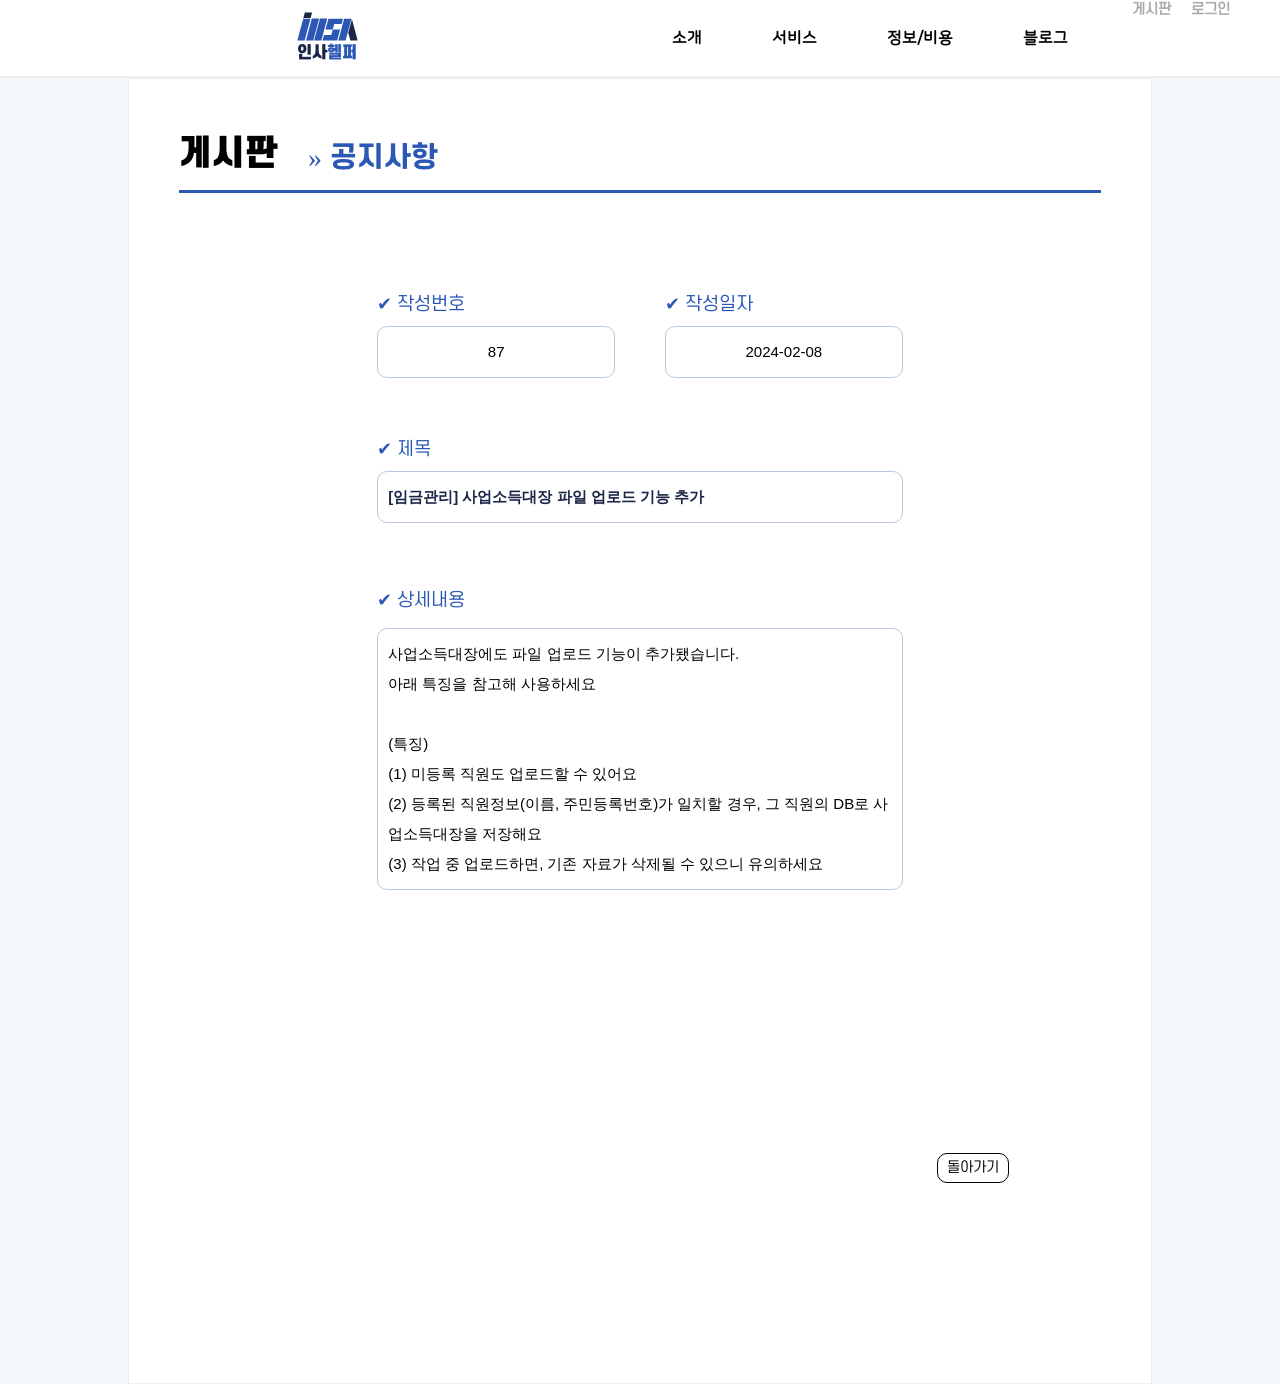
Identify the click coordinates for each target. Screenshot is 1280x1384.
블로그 (1045, 38)
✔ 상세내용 (421, 600)
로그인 (1210, 9)
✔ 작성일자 (709, 304)
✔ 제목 (404, 449)
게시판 (1151, 9)
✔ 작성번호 (421, 304)
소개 (687, 38)
